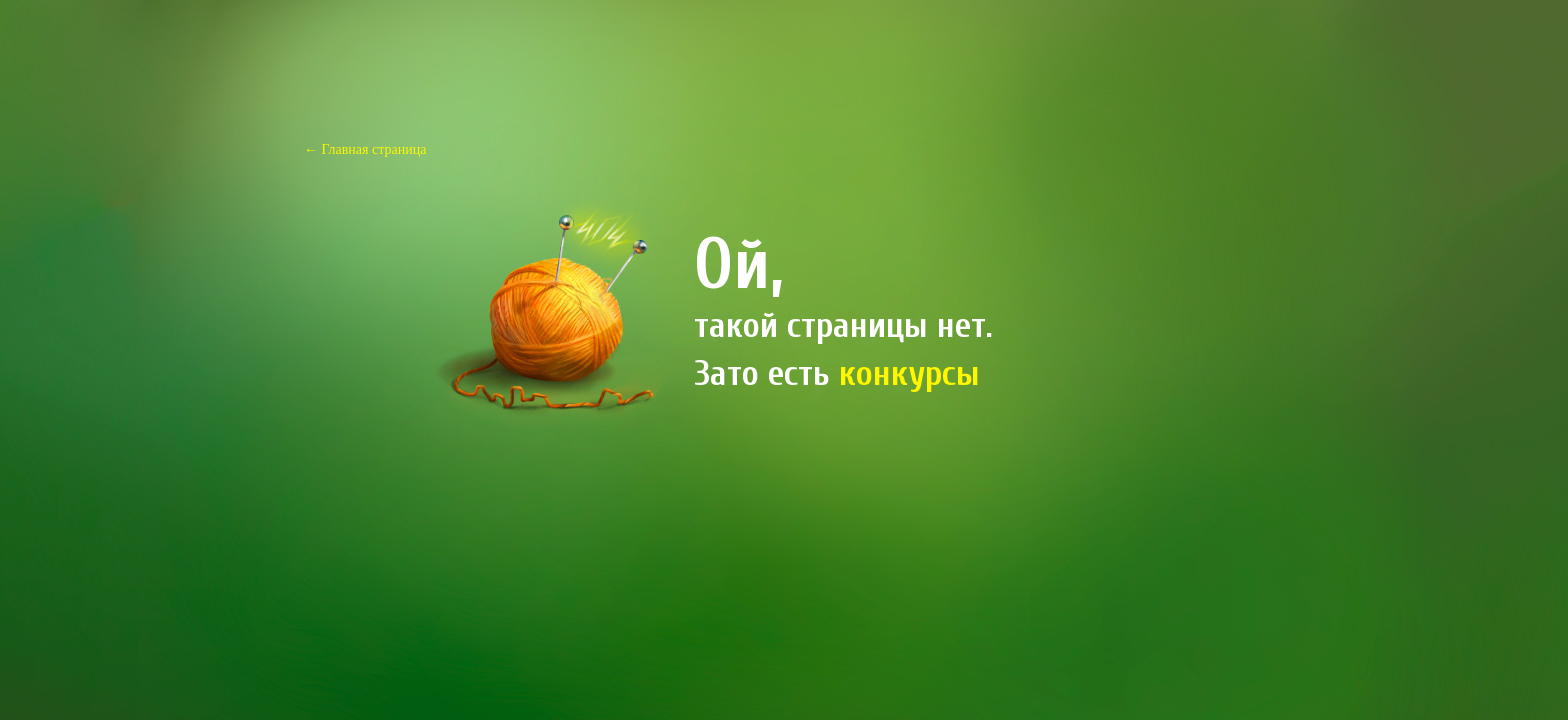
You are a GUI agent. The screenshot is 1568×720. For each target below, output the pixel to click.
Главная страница (374, 149)
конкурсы (909, 373)
